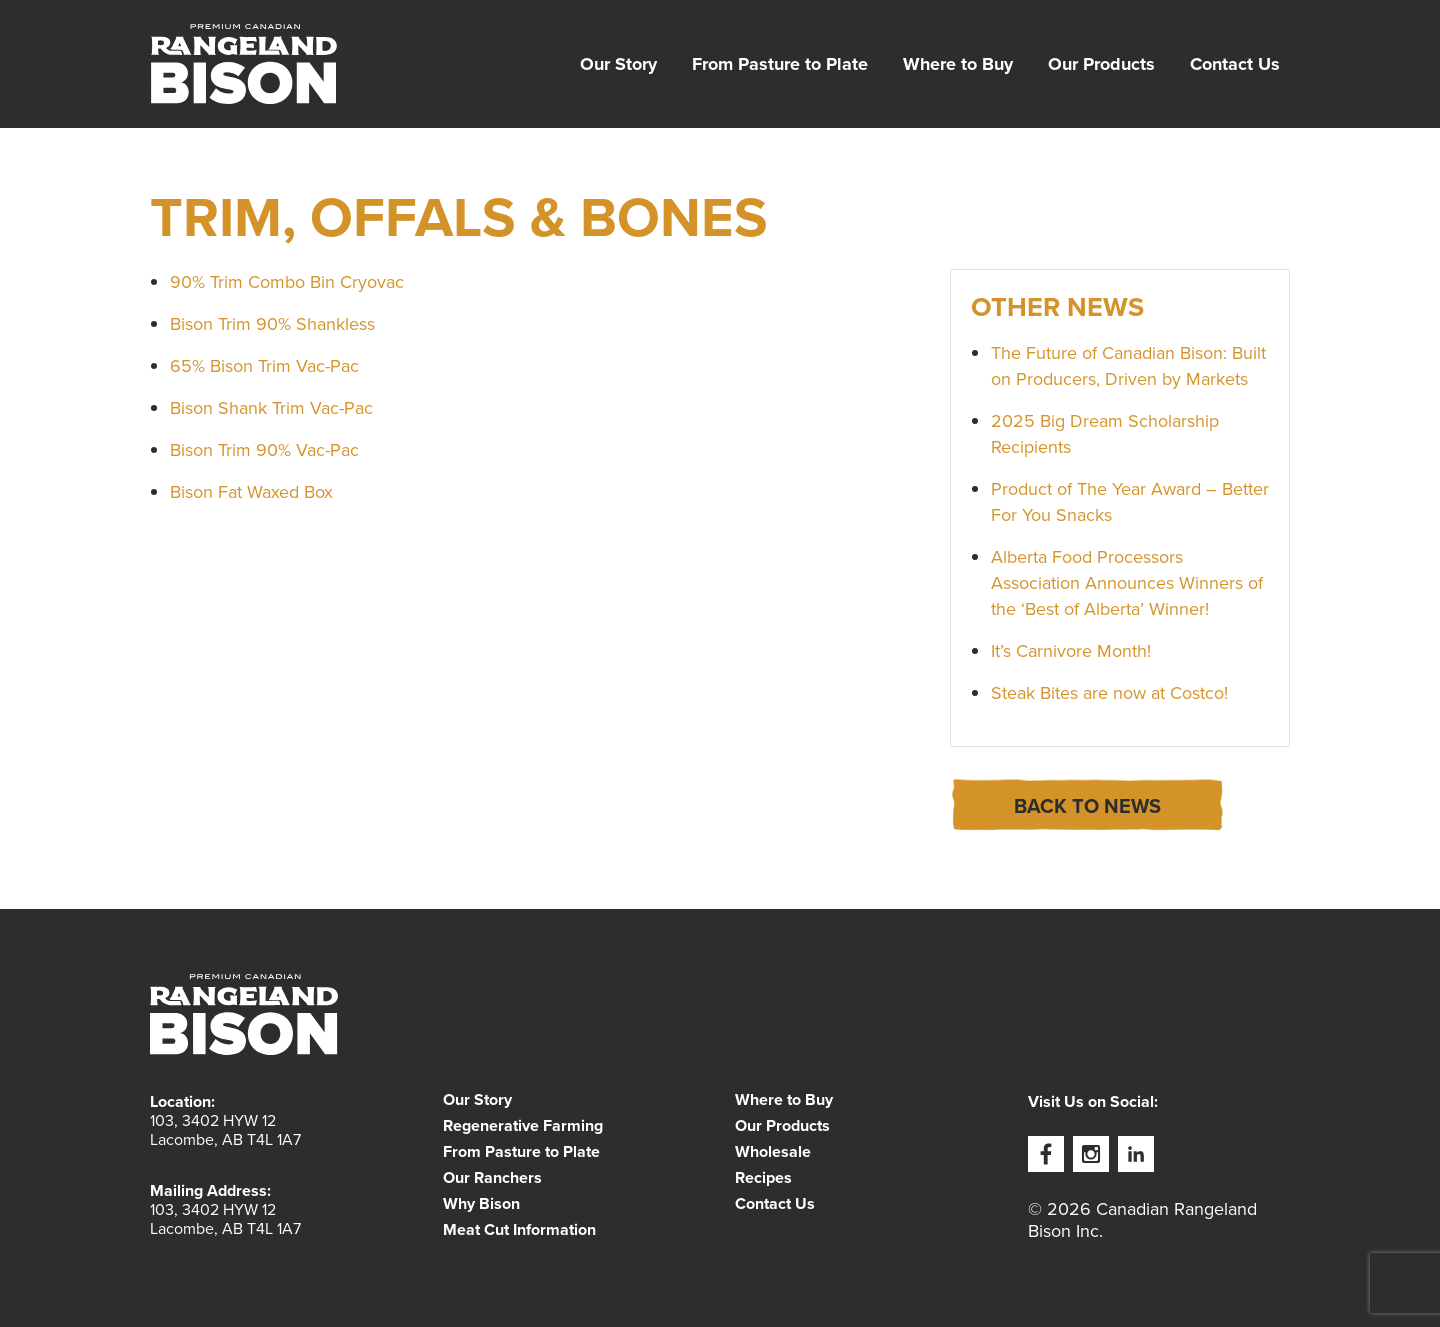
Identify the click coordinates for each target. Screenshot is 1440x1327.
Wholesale (773, 1152)
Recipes (763, 1178)
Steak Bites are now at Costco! (1109, 693)
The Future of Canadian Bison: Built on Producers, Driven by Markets (1128, 366)
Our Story (618, 64)
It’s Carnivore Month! (1071, 651)
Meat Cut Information (519, 1230)
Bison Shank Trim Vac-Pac (271, 408)
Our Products (1101, 64)
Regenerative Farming (523, 1126)
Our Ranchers (492, 1178)
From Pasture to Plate (780, 64)
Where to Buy (958, 64)
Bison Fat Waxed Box (251, 492)
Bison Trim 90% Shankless (272, 324)
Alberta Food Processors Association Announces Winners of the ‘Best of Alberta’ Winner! (1127, 583)
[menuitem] (618, 64)
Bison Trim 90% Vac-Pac (264, 450)
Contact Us (1235, 64)
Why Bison (481, 1204)
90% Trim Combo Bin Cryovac (287, 282)
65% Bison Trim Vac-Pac (264, 366)
